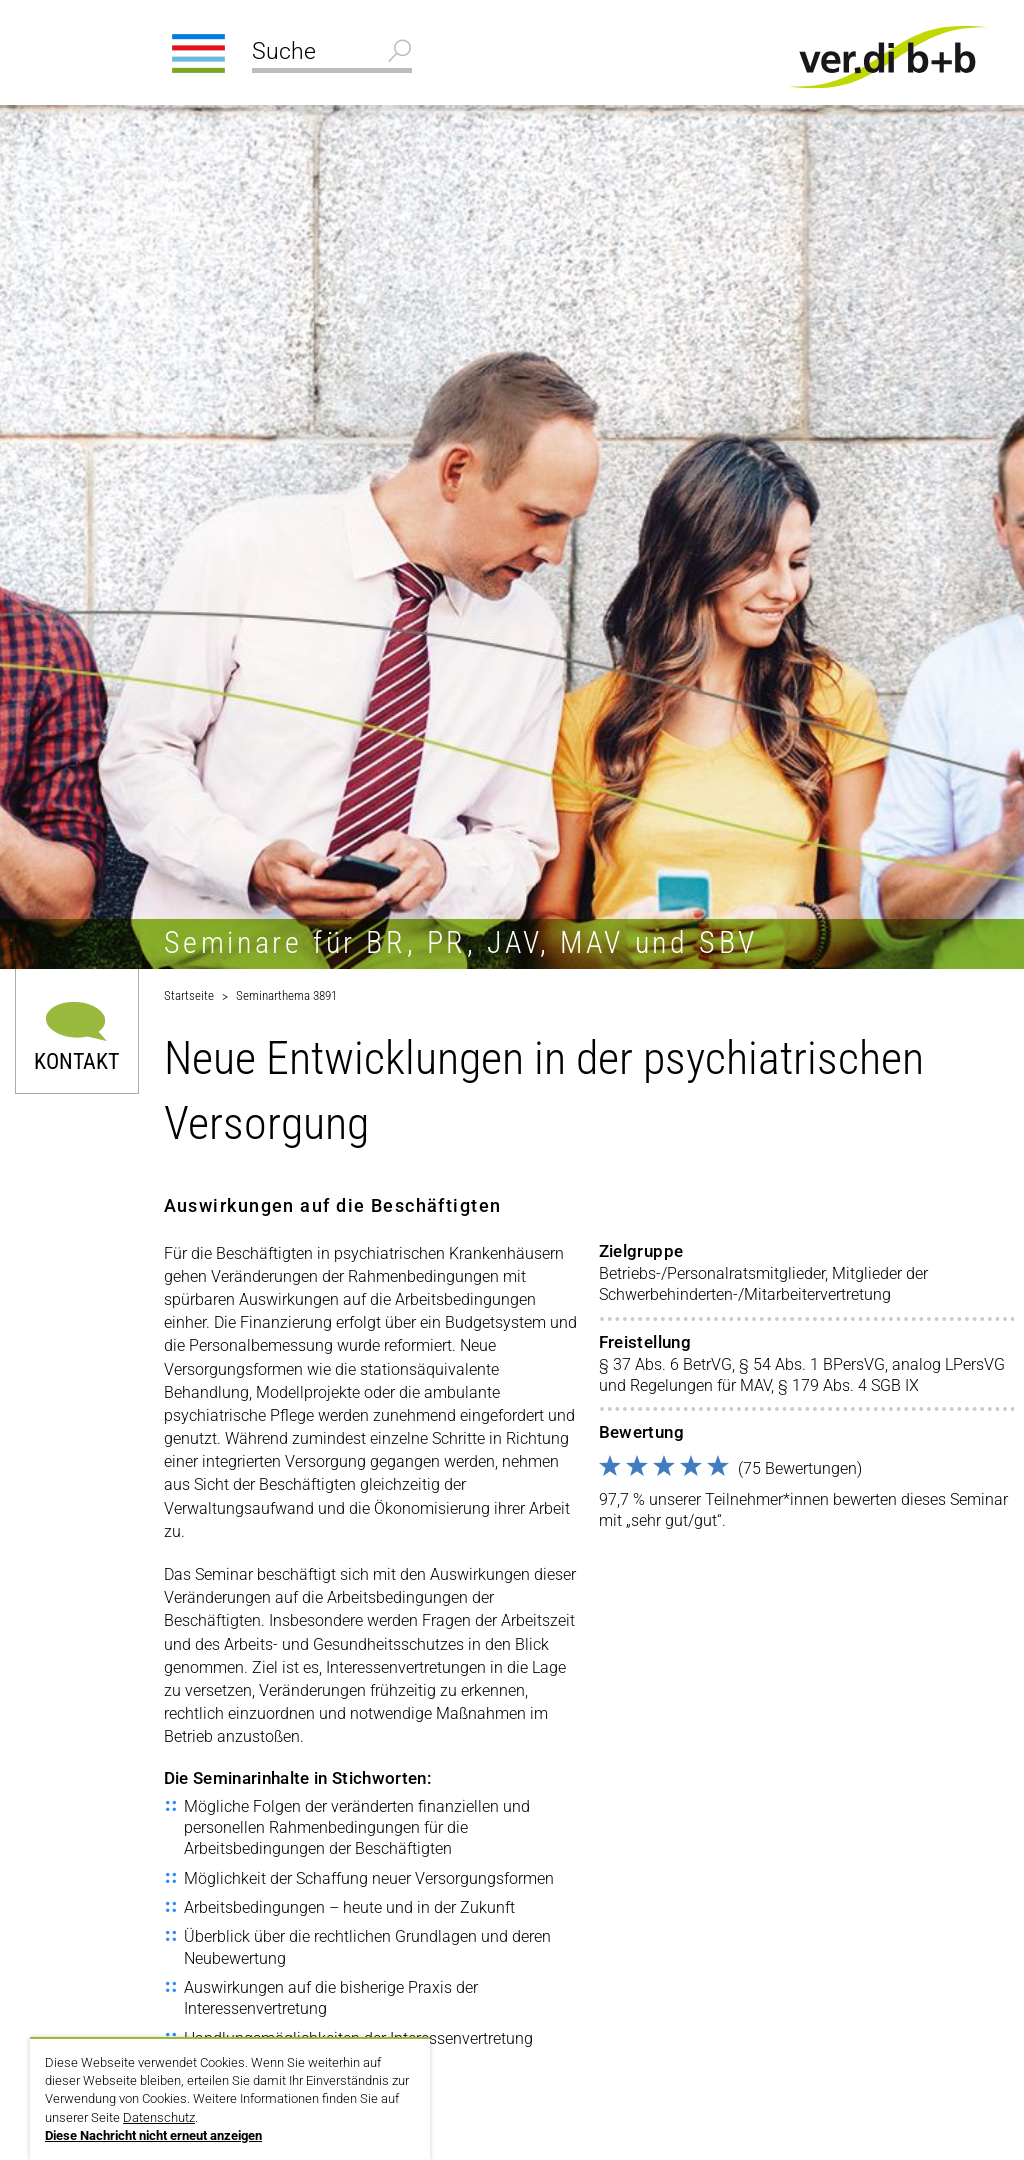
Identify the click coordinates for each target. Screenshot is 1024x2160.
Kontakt (76, 1060)
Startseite (189, 995)
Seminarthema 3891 (286, 995)
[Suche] (332, 54)
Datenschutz (159, 2117)
